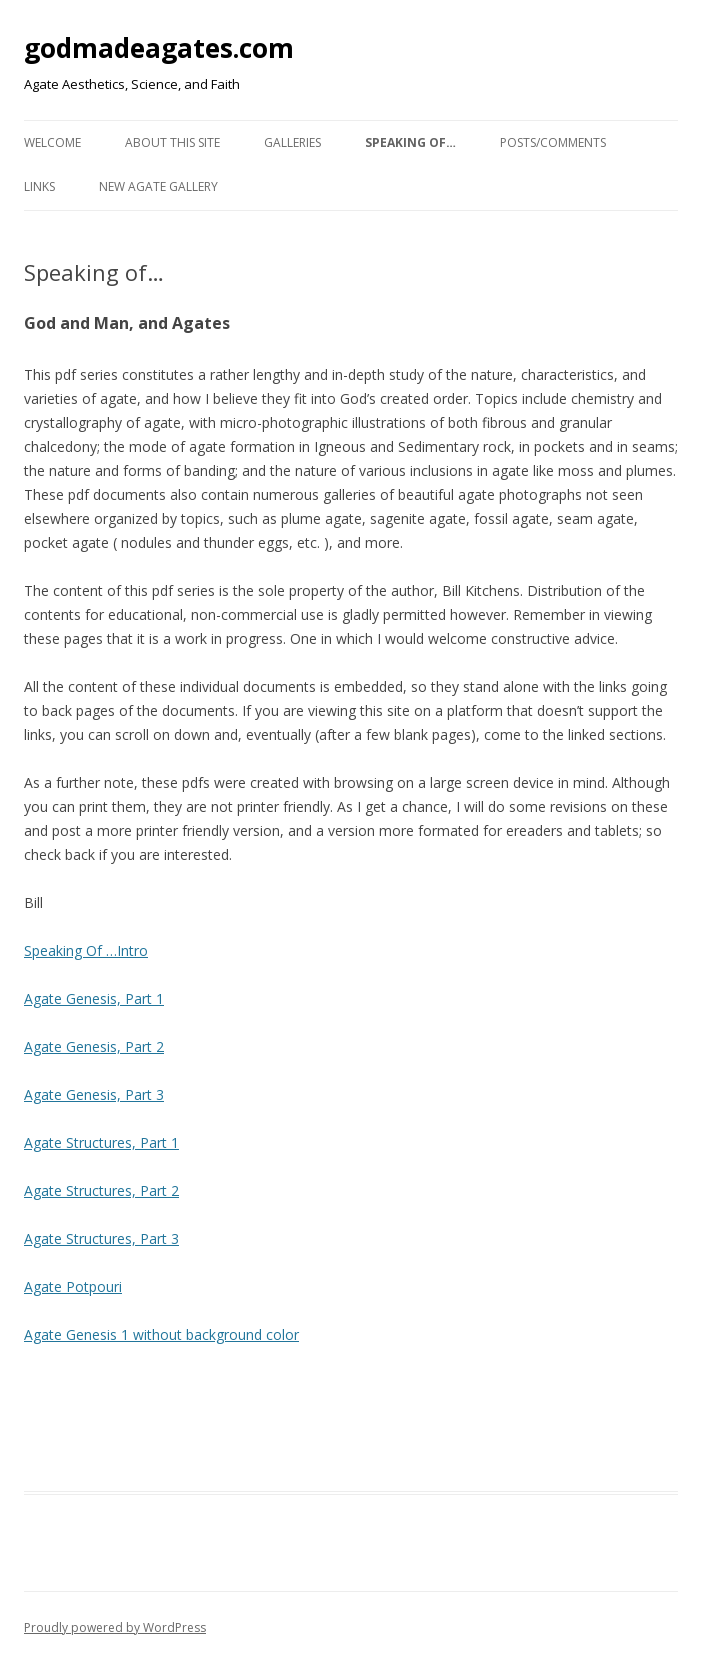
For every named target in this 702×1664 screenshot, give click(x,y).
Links (39, 186)
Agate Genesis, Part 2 (94, 1046)
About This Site (172, 142)
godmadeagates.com (159, 48)
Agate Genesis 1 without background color (161, 1334)
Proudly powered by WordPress (115, 1627)
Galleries (292, 142)
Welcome (52, 142)
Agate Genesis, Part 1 (94, 998)
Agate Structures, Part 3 (101, 1238)
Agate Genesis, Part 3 (94, 1094)
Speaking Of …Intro (86, 950)
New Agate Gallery (158, 186)
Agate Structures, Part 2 (101, 1190)
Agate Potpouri (73, 1286)
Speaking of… (410, 142)
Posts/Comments (553, 142)
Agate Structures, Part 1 (101, 1142)
